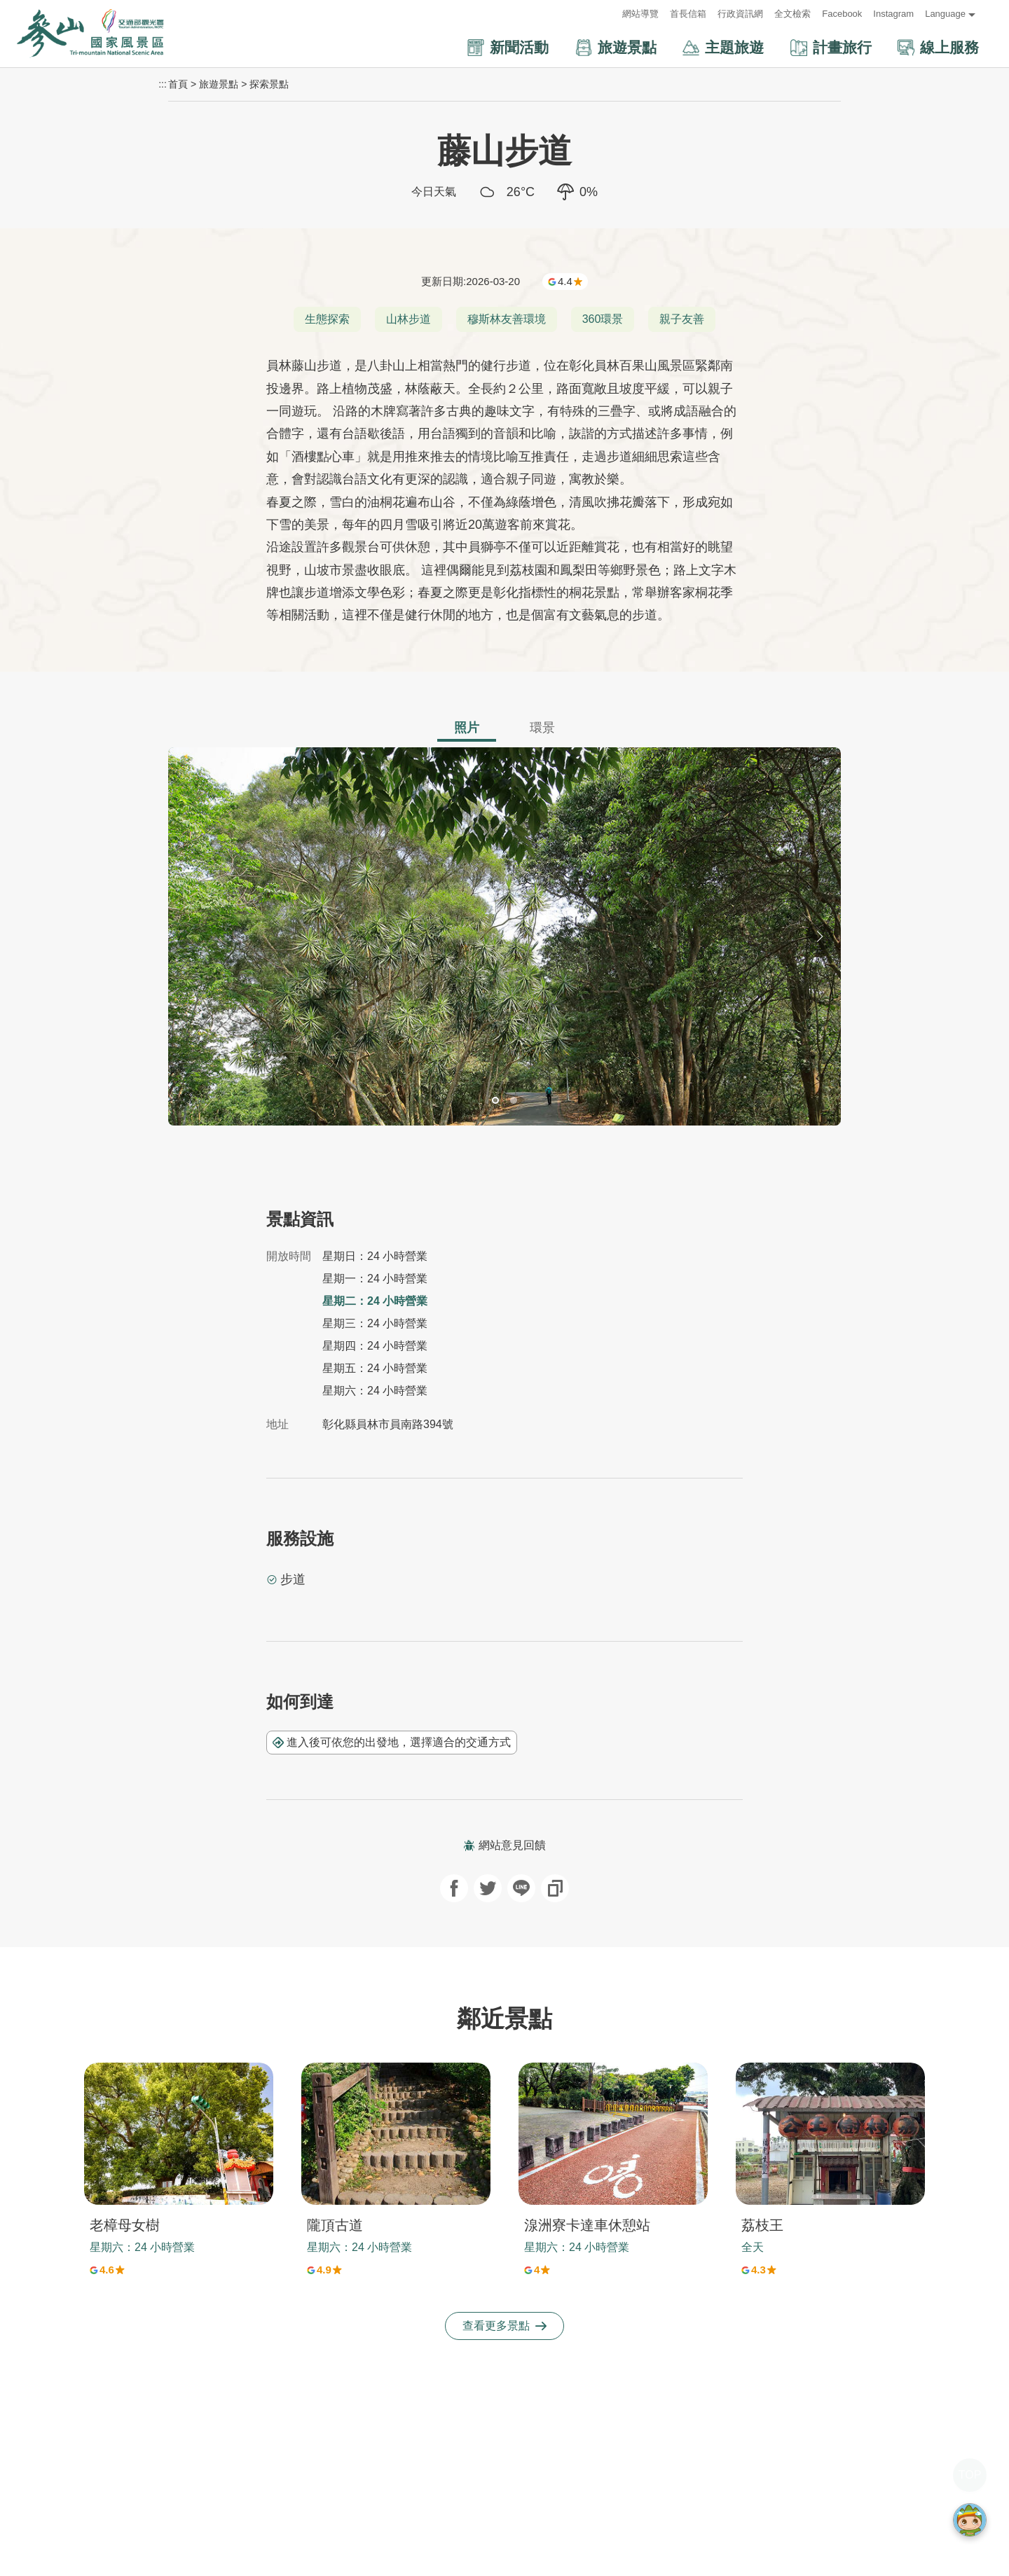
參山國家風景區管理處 (90, 33)
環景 (542, 728)
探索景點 (269, 84)
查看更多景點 (504, 2326)
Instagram (893, 13)
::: (607, 13)
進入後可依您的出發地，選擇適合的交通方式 (392, 1742)
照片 (466, 728)
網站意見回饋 (504, 1845)
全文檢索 (792, 13)
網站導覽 (640, 13)
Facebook (842, 13)
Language (945, 13)
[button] (462, 47)
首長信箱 (688, 13)
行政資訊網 (740, 13)
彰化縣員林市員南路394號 (387, 1424)
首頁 (178, 84)
